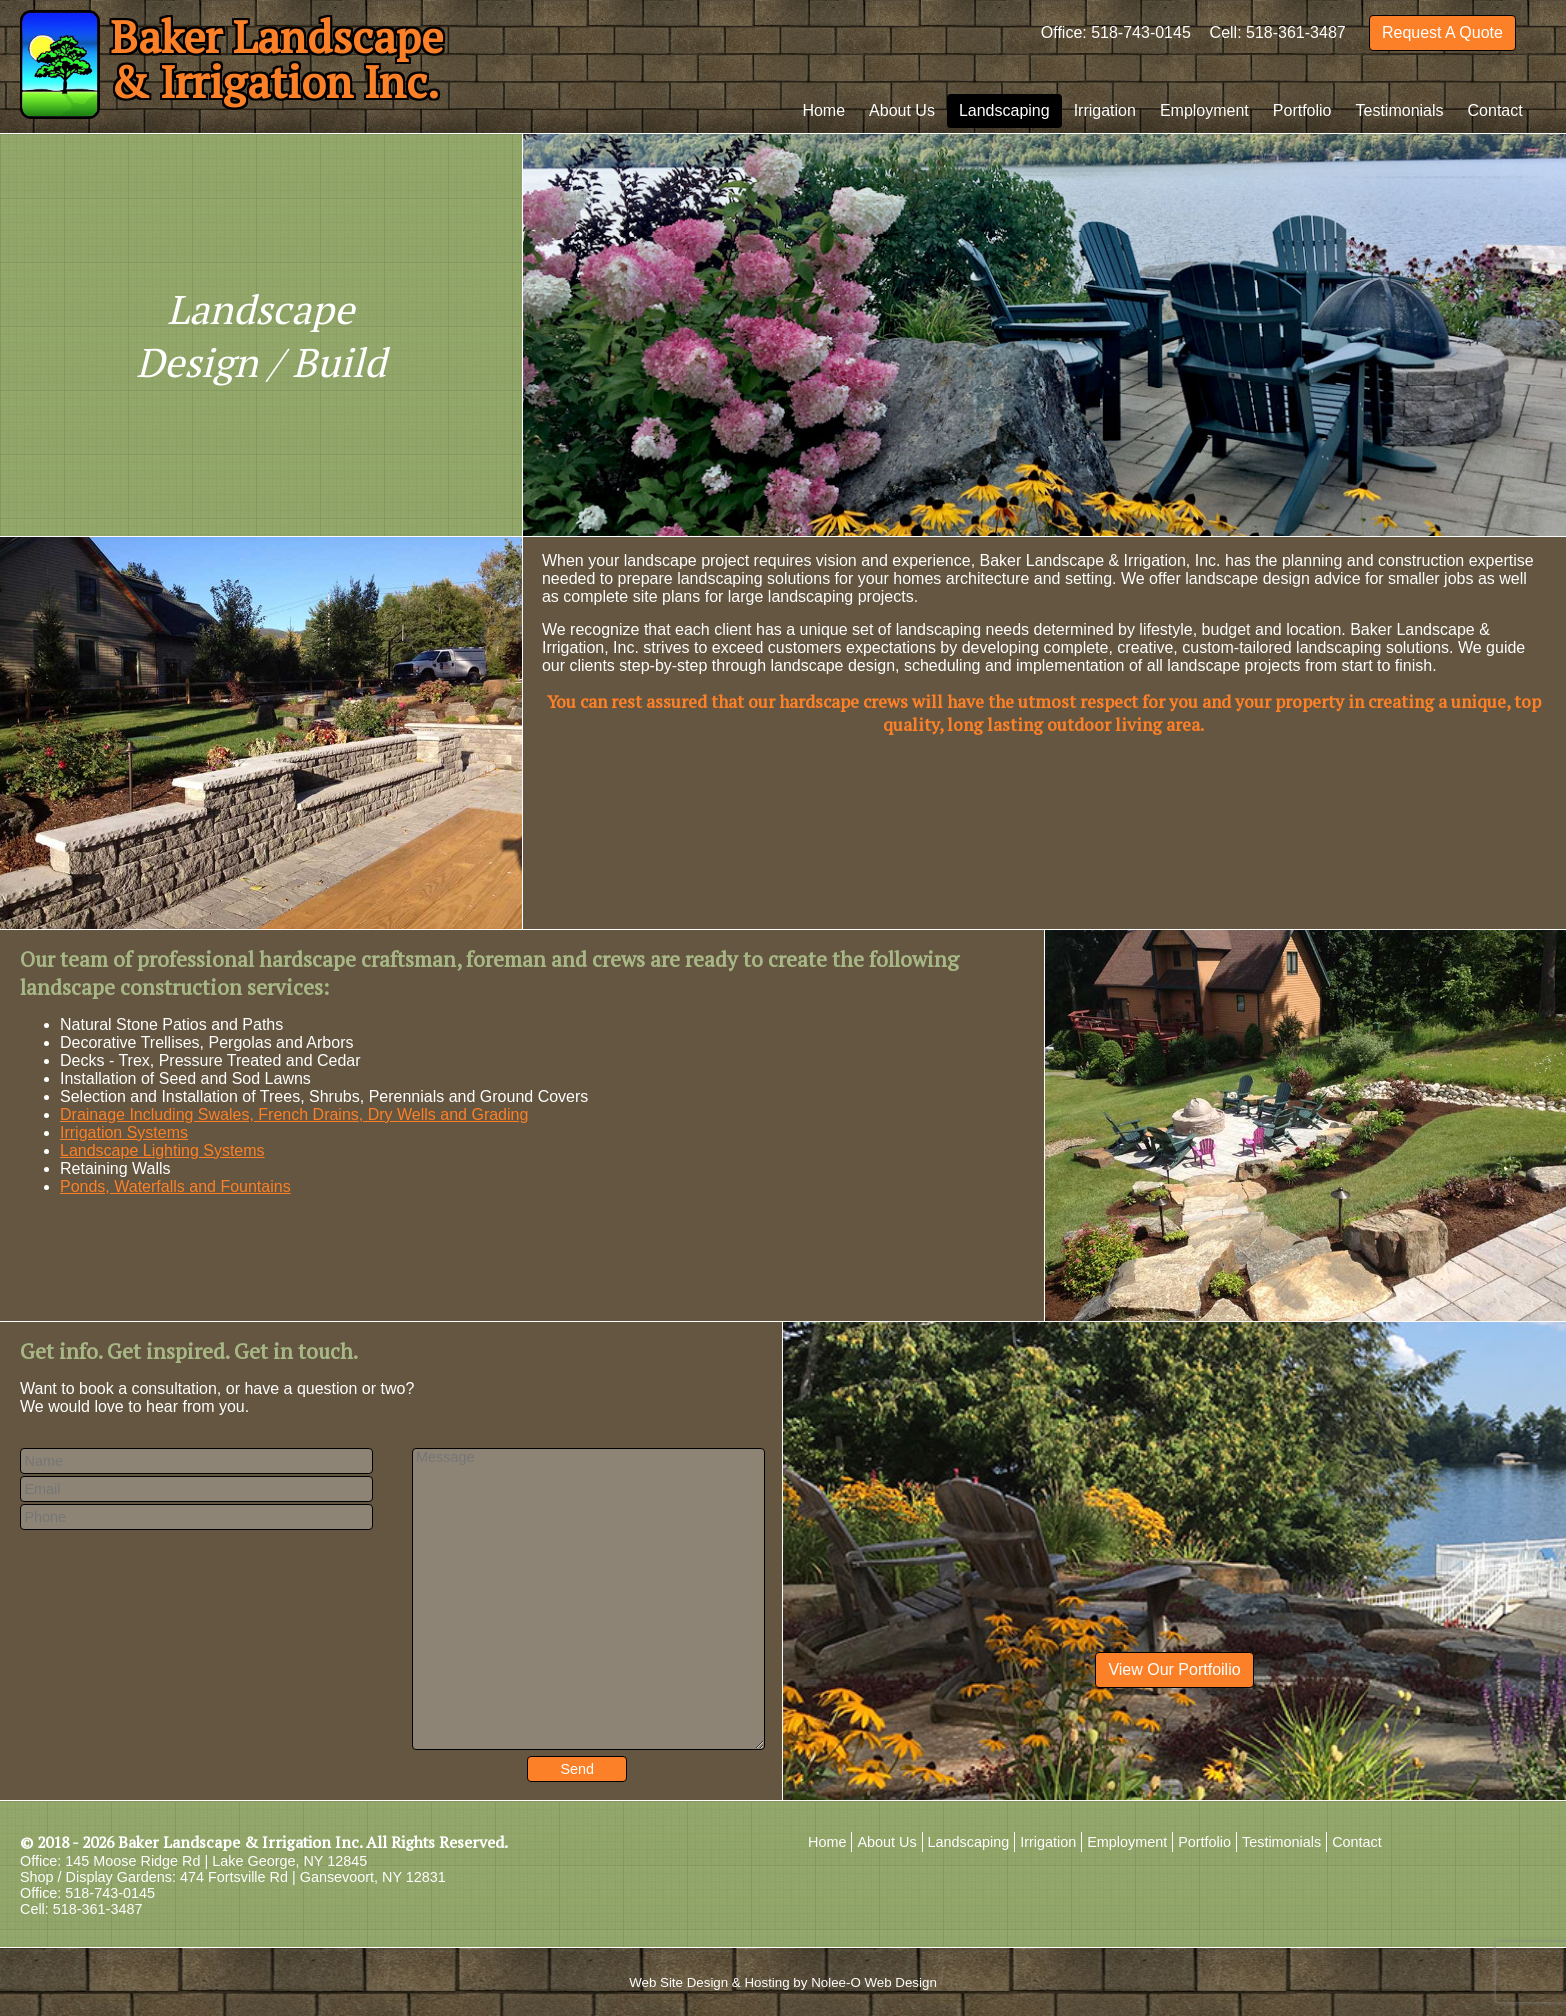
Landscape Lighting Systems (162, 1150)
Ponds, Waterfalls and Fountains (175, 1186)
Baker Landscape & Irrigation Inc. (240, 1842)
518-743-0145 (1141, 32)
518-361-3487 (1296, 32)
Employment (1204, 110)
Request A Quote (1442, 32)
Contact (1495, 110)
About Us (902, 110)
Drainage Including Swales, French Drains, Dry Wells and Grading (294, 1114)
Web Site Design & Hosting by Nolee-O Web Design (783, 1982)
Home (823, 110)
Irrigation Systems (124, 1132)
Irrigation (1105, 110)
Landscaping (1004, 110)
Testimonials (1400, 110)
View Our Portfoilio (1174, 1669)
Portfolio (1302, 110)
